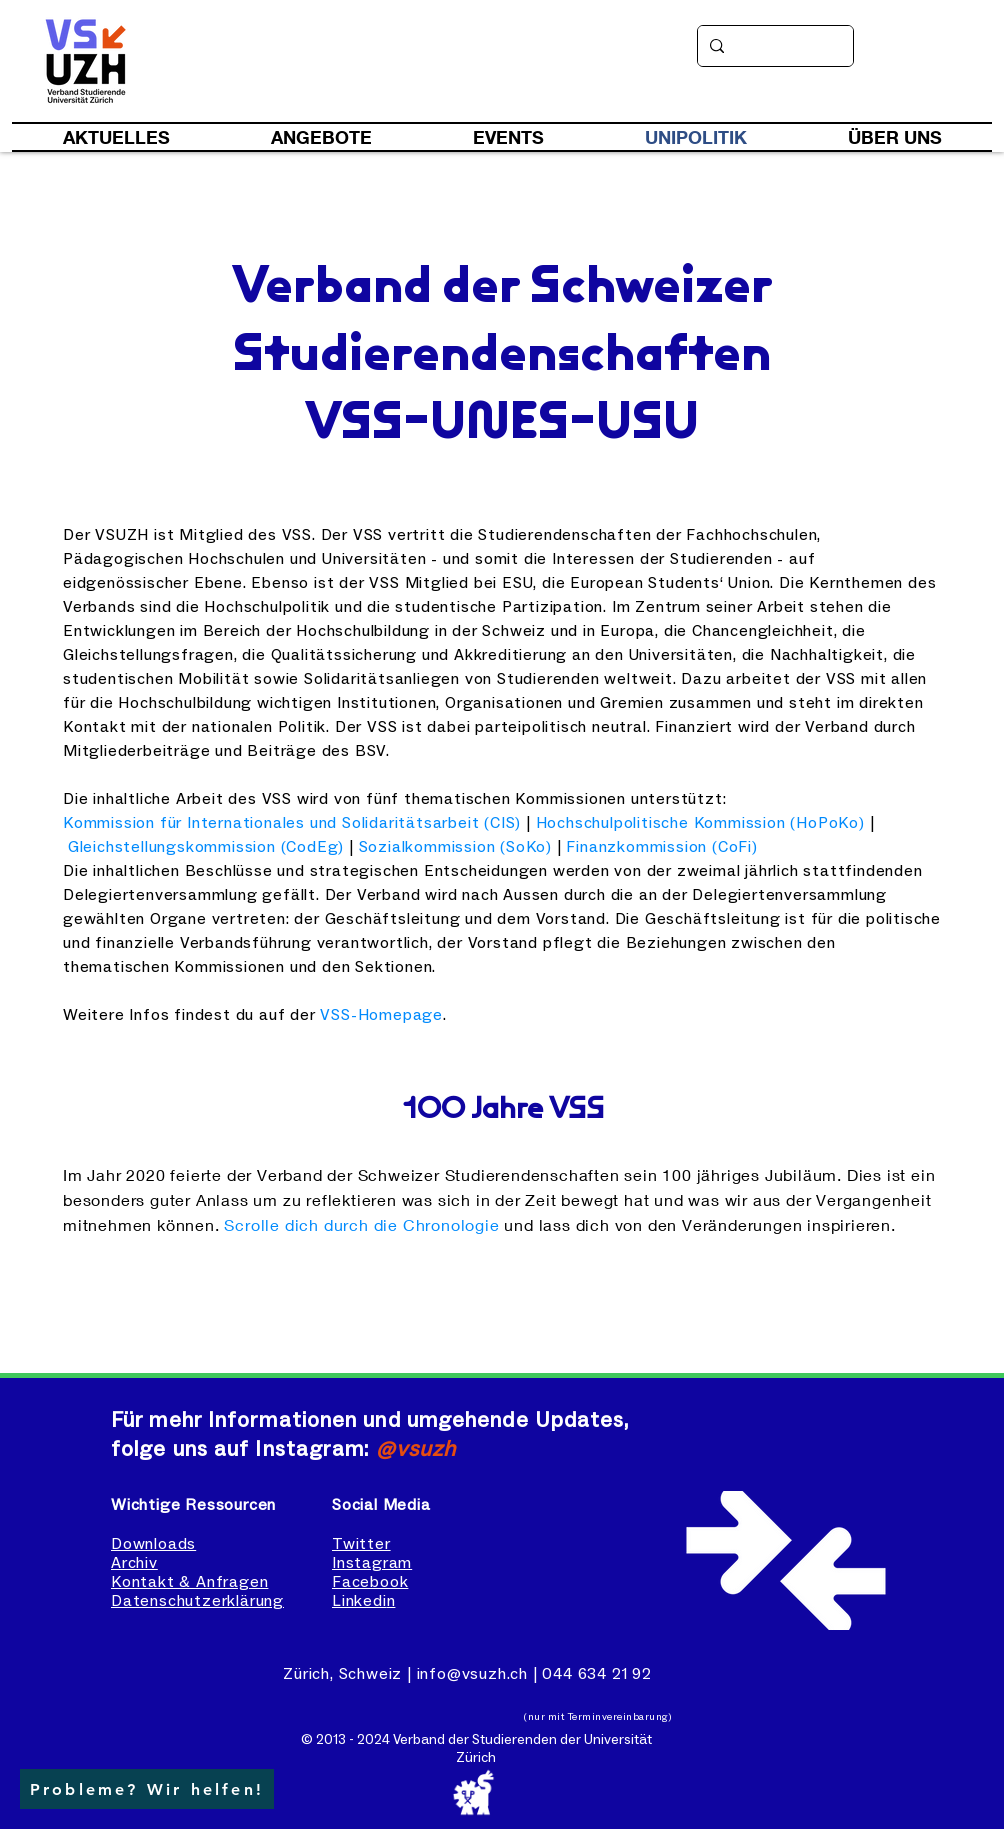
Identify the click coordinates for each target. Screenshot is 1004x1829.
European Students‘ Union (670, 583)
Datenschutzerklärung (197, 1601)
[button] (147, 1789)
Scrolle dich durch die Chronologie (361, 1224)
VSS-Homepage (381, 1015)
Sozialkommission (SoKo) (455, 847)
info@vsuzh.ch (472, 1674)
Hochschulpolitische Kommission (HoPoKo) (700, 823)
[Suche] (773, 46)
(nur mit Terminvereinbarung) (597, 1717)
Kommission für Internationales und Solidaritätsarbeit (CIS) (292, 823)
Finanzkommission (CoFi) (661, 847)
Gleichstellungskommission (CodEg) (206, 847)
